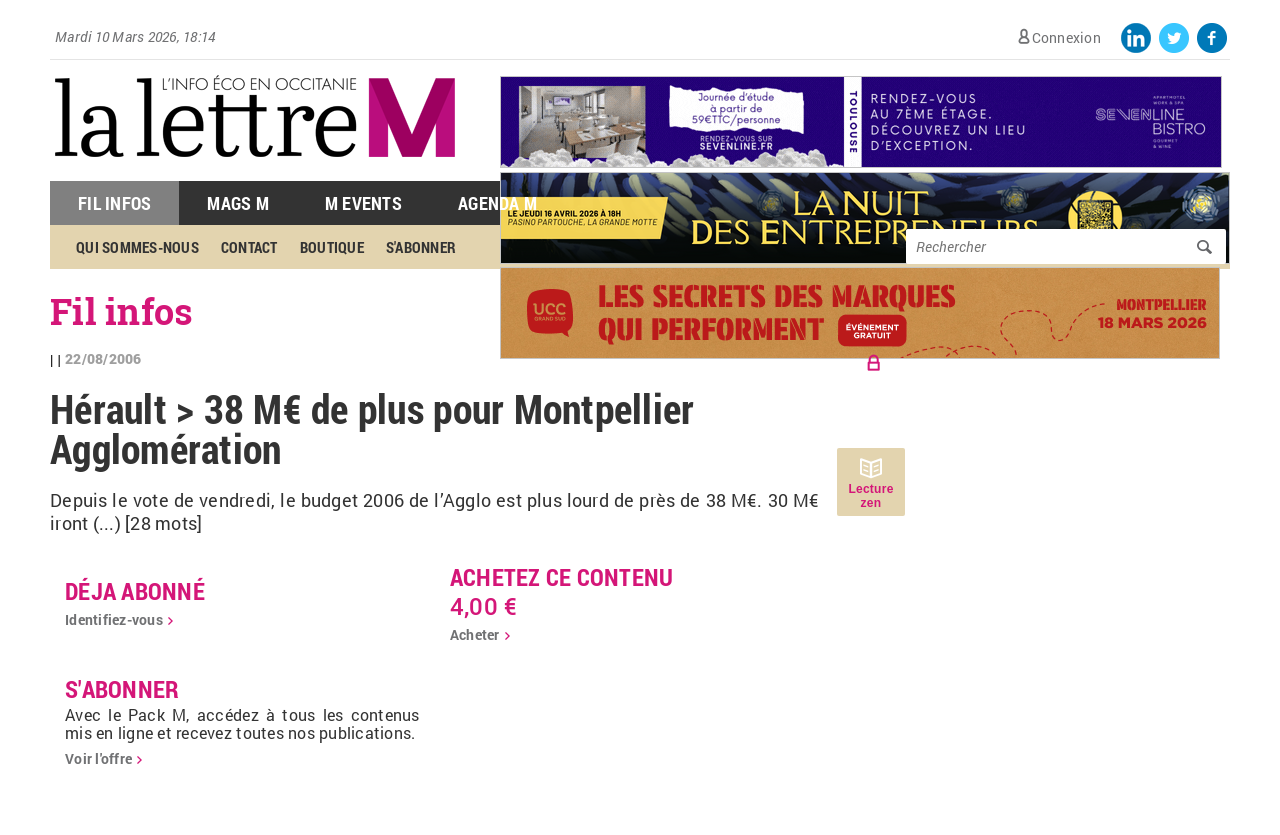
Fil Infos (114, 203)
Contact (249, 247)
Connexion (1066, 37)
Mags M (238, 203)
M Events (363, 203)
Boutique (332, 247)
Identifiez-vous (114, 619)
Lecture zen (870, 496)
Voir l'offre (98, 758)
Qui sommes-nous (137, 247)
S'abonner (421, 247)
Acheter (475, 634)
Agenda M (497, 203)
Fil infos (121, 311)
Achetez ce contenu (562, 577)
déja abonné (135, 591)
